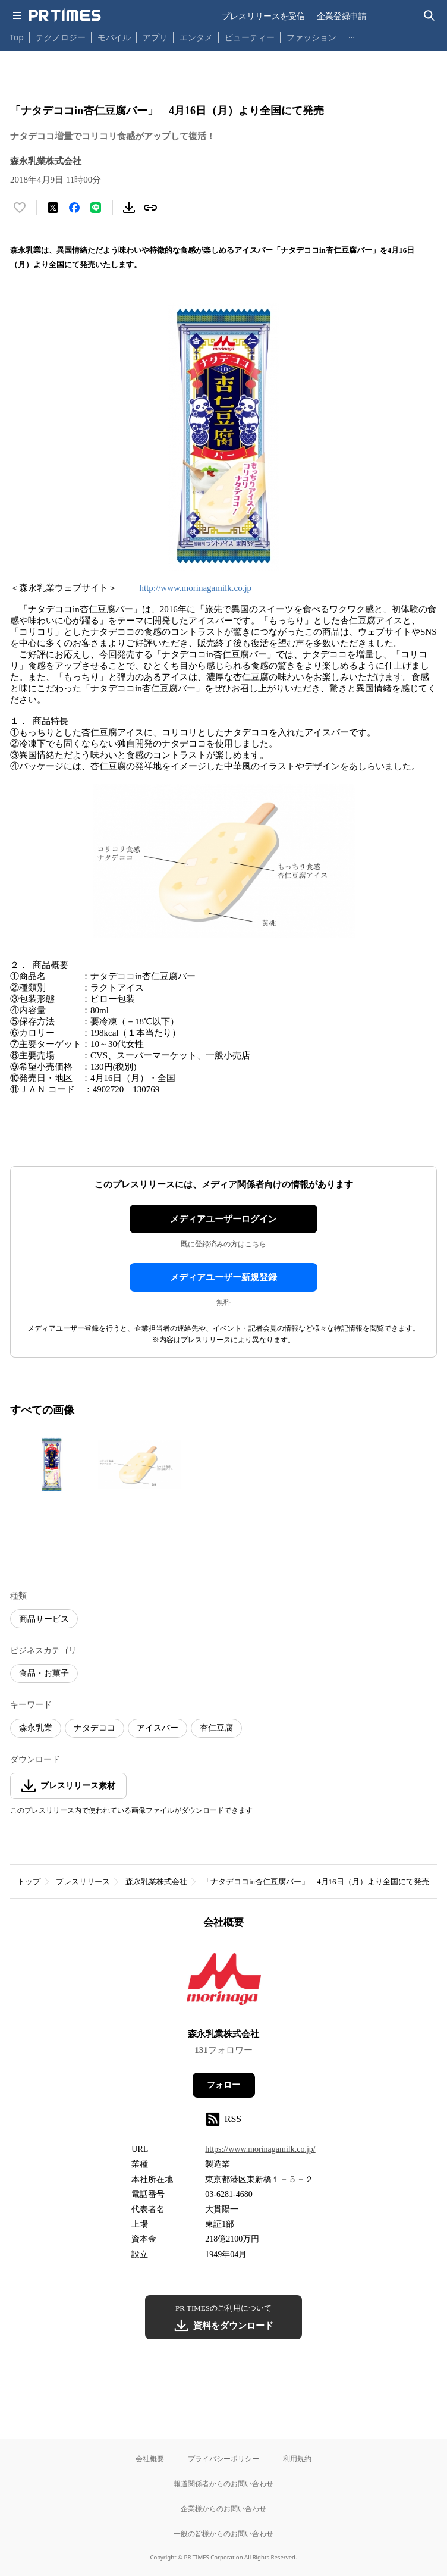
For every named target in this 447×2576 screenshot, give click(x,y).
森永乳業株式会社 (156, 1881)
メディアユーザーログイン (223, 1219)
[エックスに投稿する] (52, 207)
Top (17, 37)
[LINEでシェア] (95, 207)
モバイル (114, 37)
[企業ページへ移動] (224, 1982)
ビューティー (250, 37)
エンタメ (196, 37)
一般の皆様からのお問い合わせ (223, 2533)
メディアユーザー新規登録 (223, 1277)
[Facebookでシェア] (74, 207)
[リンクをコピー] (150, 207)
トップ (28, 1881)
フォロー (223, 2084)
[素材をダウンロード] (128, 207)
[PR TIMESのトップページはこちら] (65, 15)
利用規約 (297, 2458)
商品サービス (44, 1619)
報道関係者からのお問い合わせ (223, 2483)
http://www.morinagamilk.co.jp (196, 588)
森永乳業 (35, 1727)
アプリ (155, 37)
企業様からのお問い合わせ (223, 2508)
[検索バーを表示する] (429, 16)
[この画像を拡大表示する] (51, 1465)
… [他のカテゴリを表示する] (351, 34)
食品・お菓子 (44, 1673)
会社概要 (150, 2458)
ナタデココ (94, 1727)
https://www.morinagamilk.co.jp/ (260, 2149)
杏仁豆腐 (216, 1727)
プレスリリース (83, 1881)
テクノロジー (61, 37)
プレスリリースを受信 (263, 15)
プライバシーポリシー (223, 2458)
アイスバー (157, 1727)
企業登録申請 (342, 15)
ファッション (311, 37)
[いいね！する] (19, 207)
